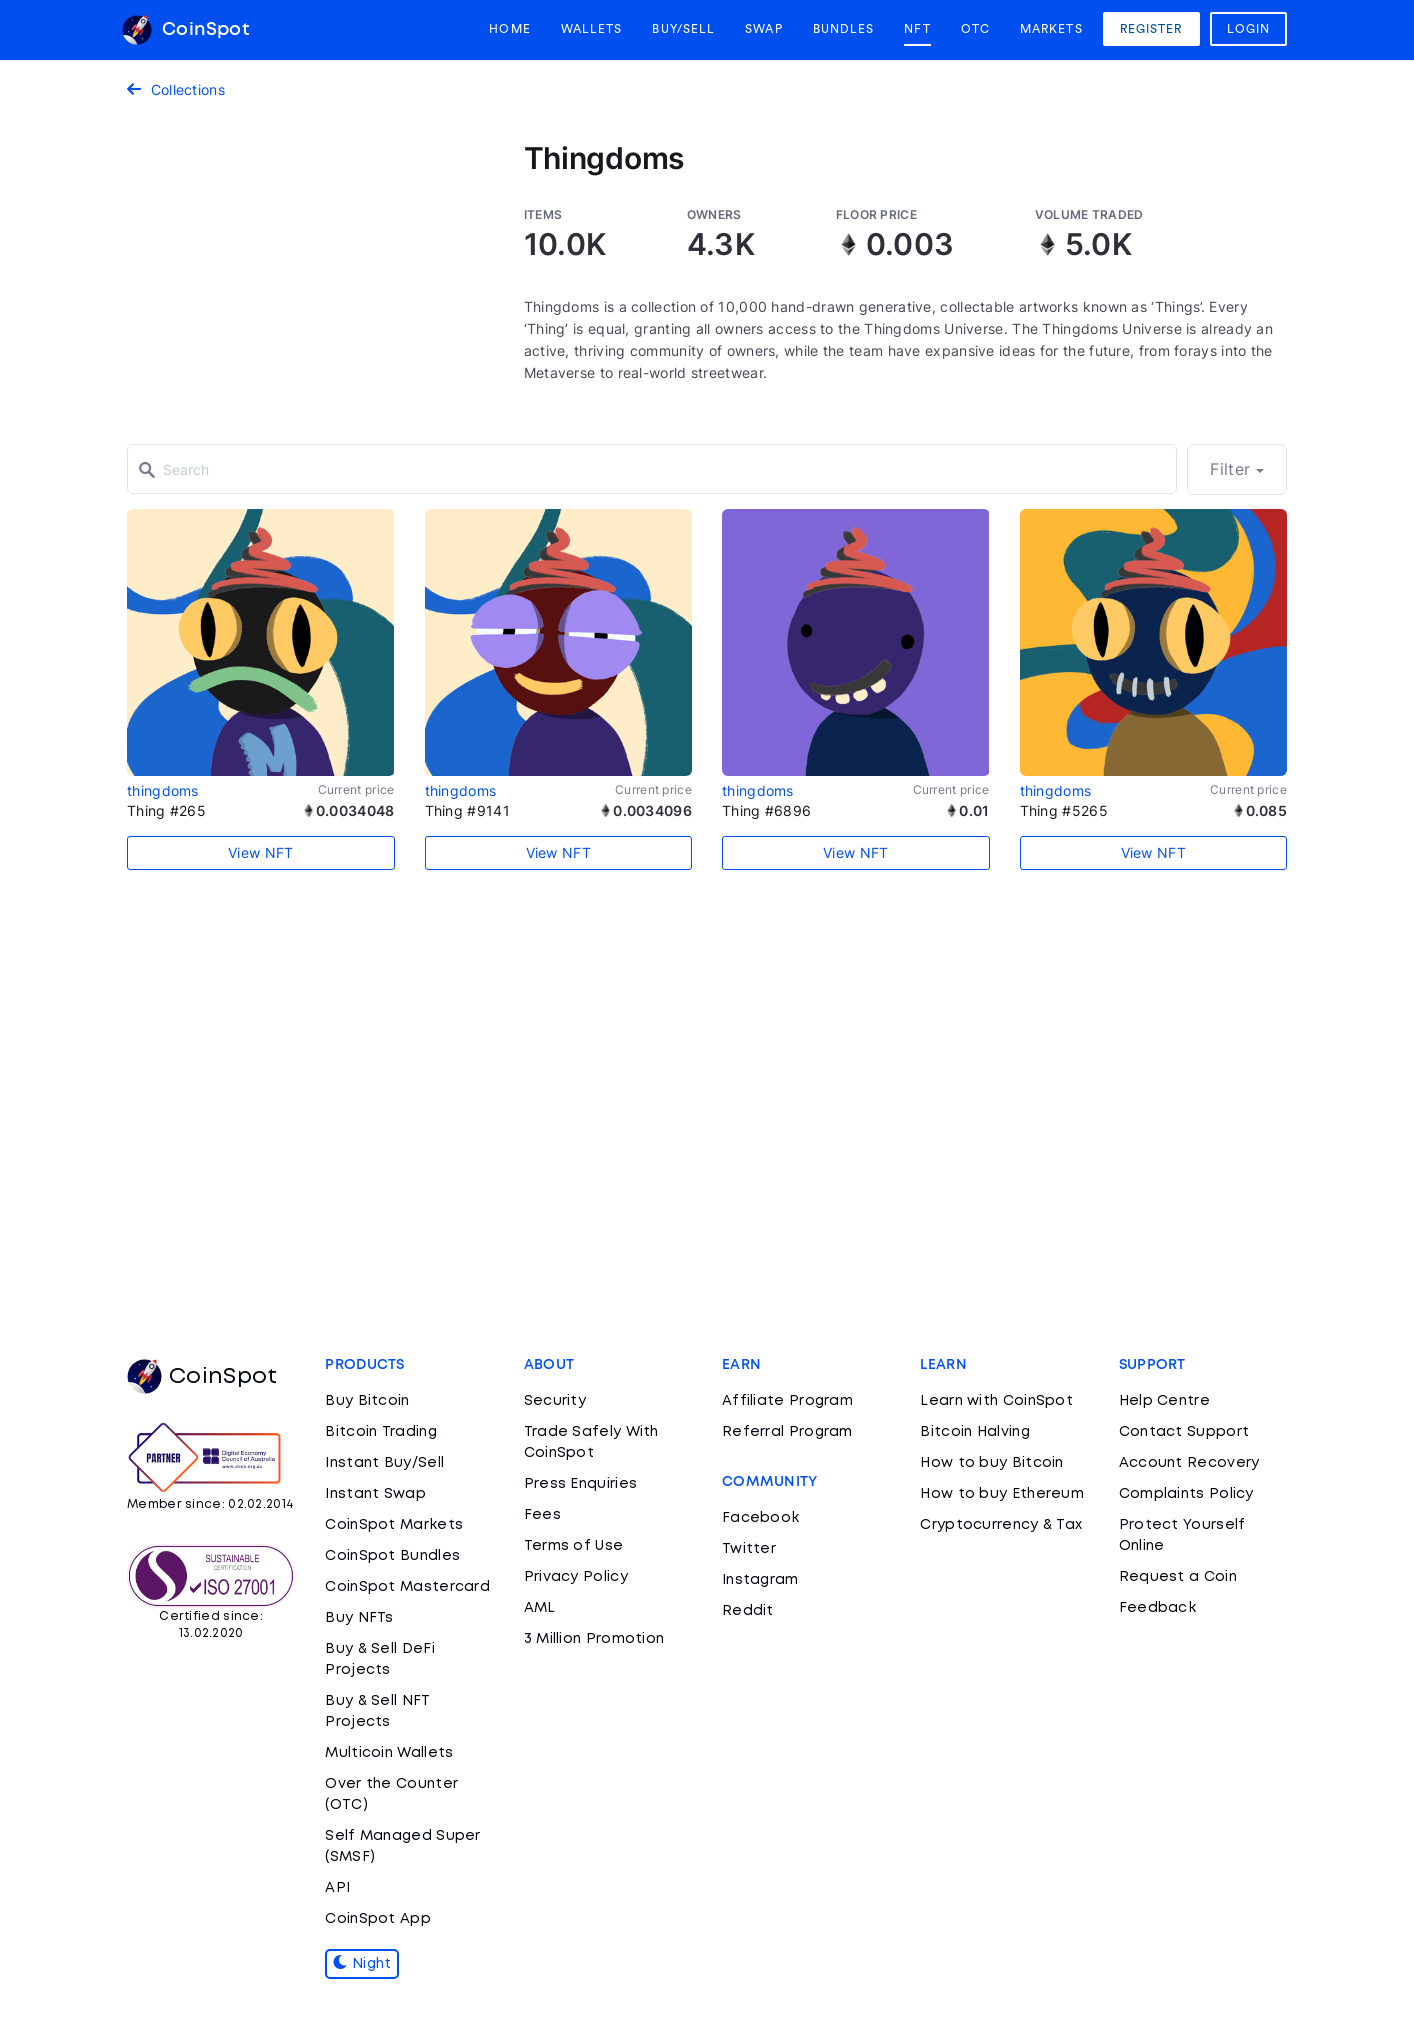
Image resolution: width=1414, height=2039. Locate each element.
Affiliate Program (787, 1401)
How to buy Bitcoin (991, 1463)
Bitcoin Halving (975, 1432)
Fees (542, 1515)
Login (1249, 29)
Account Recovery (1189, 1463)
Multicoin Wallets (389, 1753)
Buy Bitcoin (367, 1401)
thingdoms (163, 790)
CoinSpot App (378, 1919)
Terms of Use (574, 1546)
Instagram (760, 1580)
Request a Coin (1178, 1577)
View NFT (260, 852)
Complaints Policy (1186, 1494)
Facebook (760, 1518)
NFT (917, 29)
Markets (1051, 29)
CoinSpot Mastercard (407, 1587)
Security (555, 1401)
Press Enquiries (581, 1484)
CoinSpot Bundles (392, 1556)
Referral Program (787, 1432)
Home (509, 29)
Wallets (592, 29)
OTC (975, 29)
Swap (763, 29)
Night (362, 1964)
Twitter (749, 1549)
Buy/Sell (683, 29)
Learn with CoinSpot (996, 1401)
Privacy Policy (576, 1577)
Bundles (844, 29)
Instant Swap (375, 1494)
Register (1151, 29)
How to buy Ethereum (1002, 1494)
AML (540, 1608)
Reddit (748, 1611)
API (337, 1888)
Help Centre (1164, 1401)
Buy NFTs (359, 1618)
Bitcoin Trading (381, 1432)
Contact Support (1184, 1432)
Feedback (1157, 1608)
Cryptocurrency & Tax (1001, 1525)
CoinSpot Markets (394, 1525)
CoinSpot (185, 30)
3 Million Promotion (594, 1639)
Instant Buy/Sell (384, 1463)
